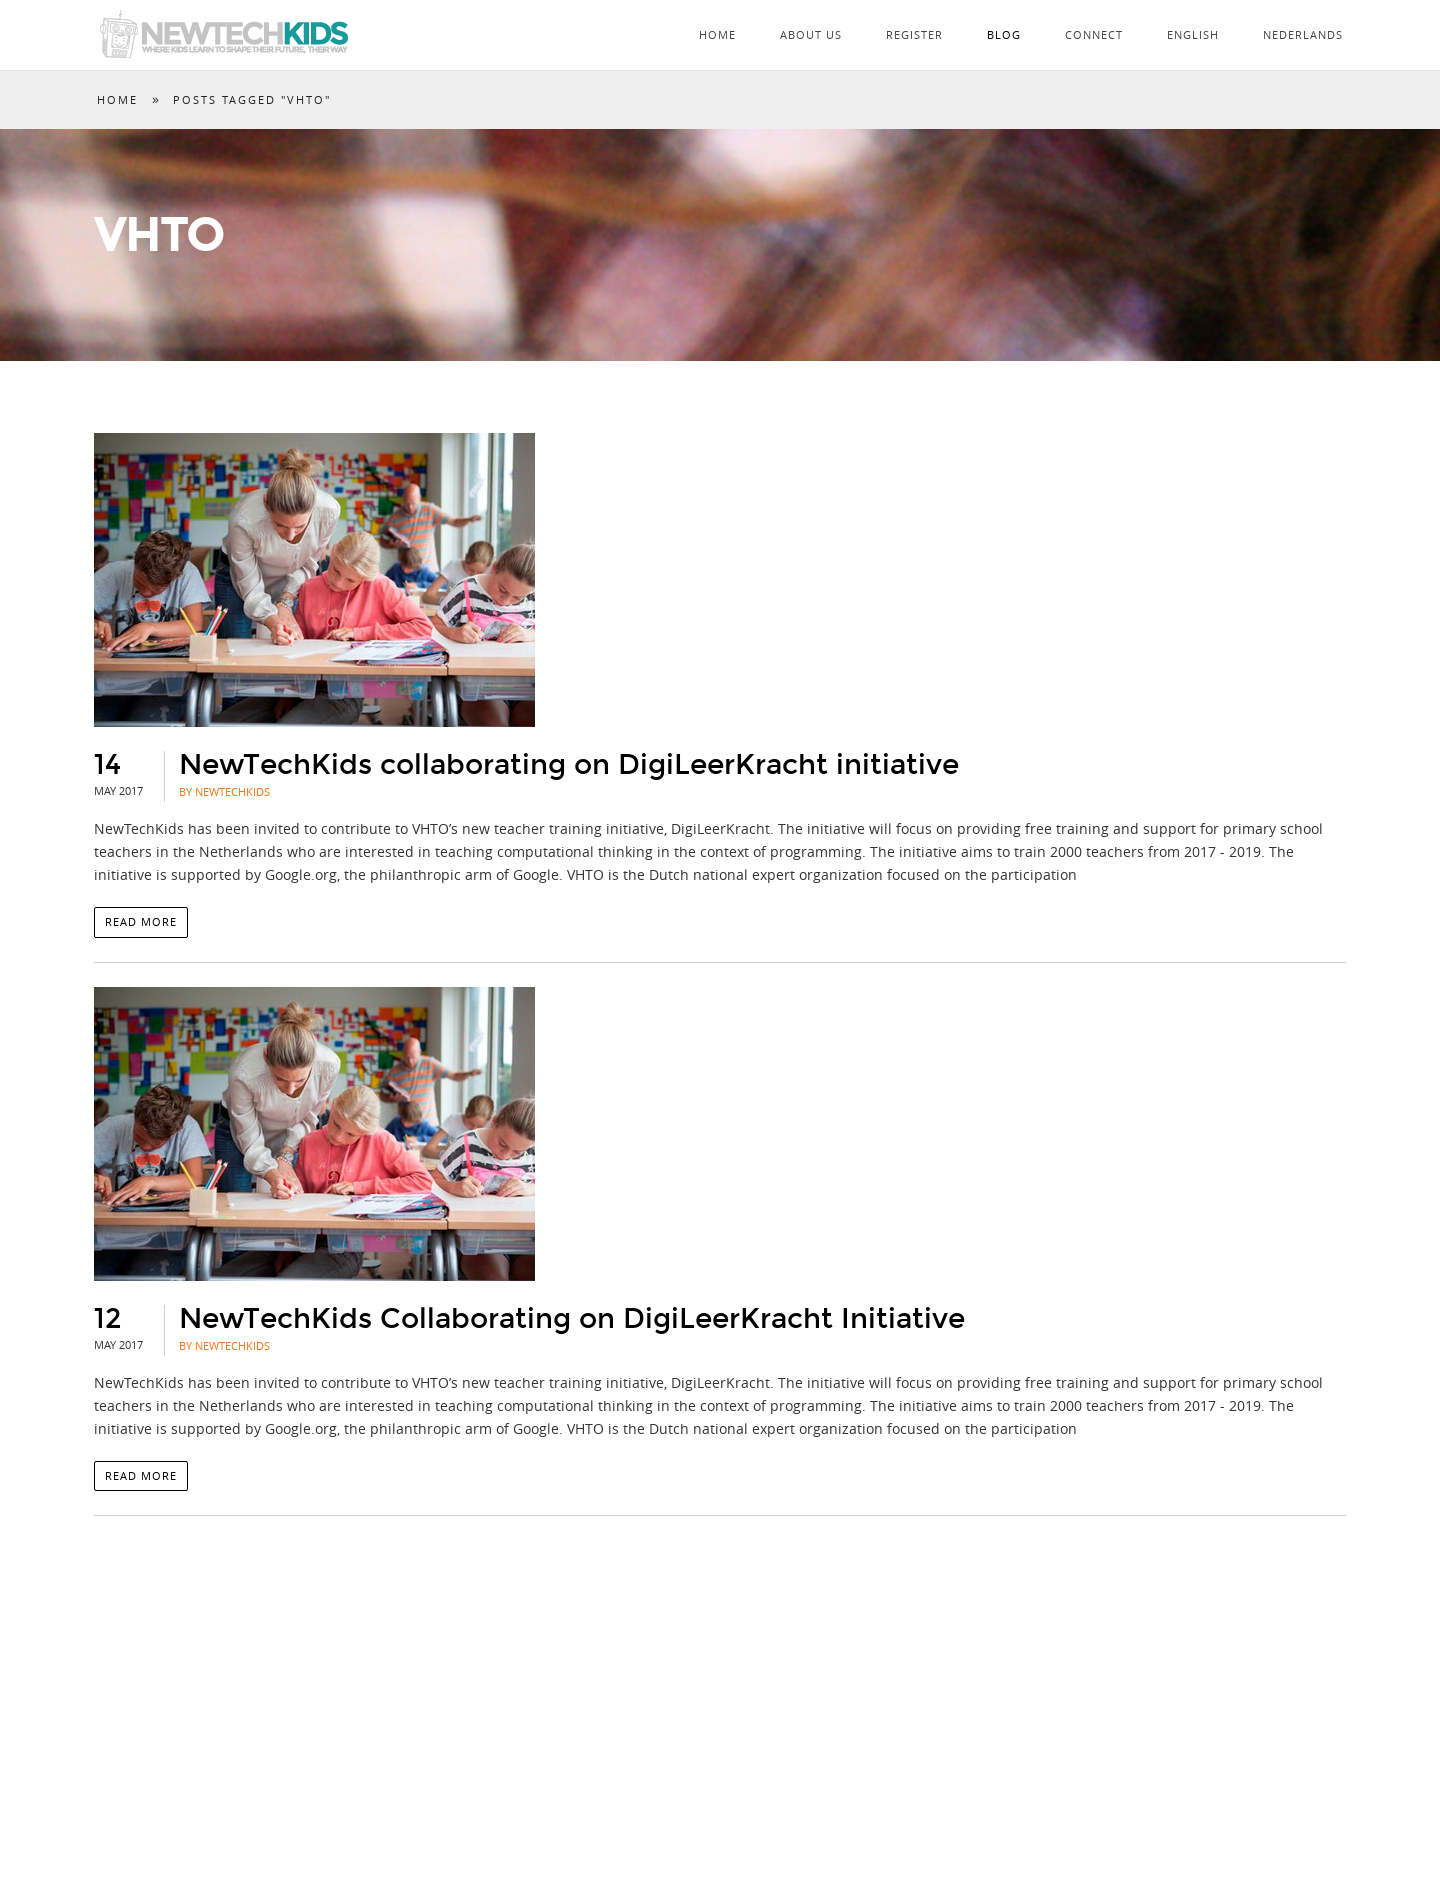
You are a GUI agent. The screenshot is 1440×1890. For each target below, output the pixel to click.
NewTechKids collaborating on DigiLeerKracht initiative (569, 765)
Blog (1004, 34)
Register (914, 34)
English (1193, 34)
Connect (1094, 34)
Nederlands (1303, 34)
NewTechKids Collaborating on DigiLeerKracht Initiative (572, 1319)
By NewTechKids (224, 791)
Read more (141, 921)
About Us (811, 34)
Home (717, 34)
